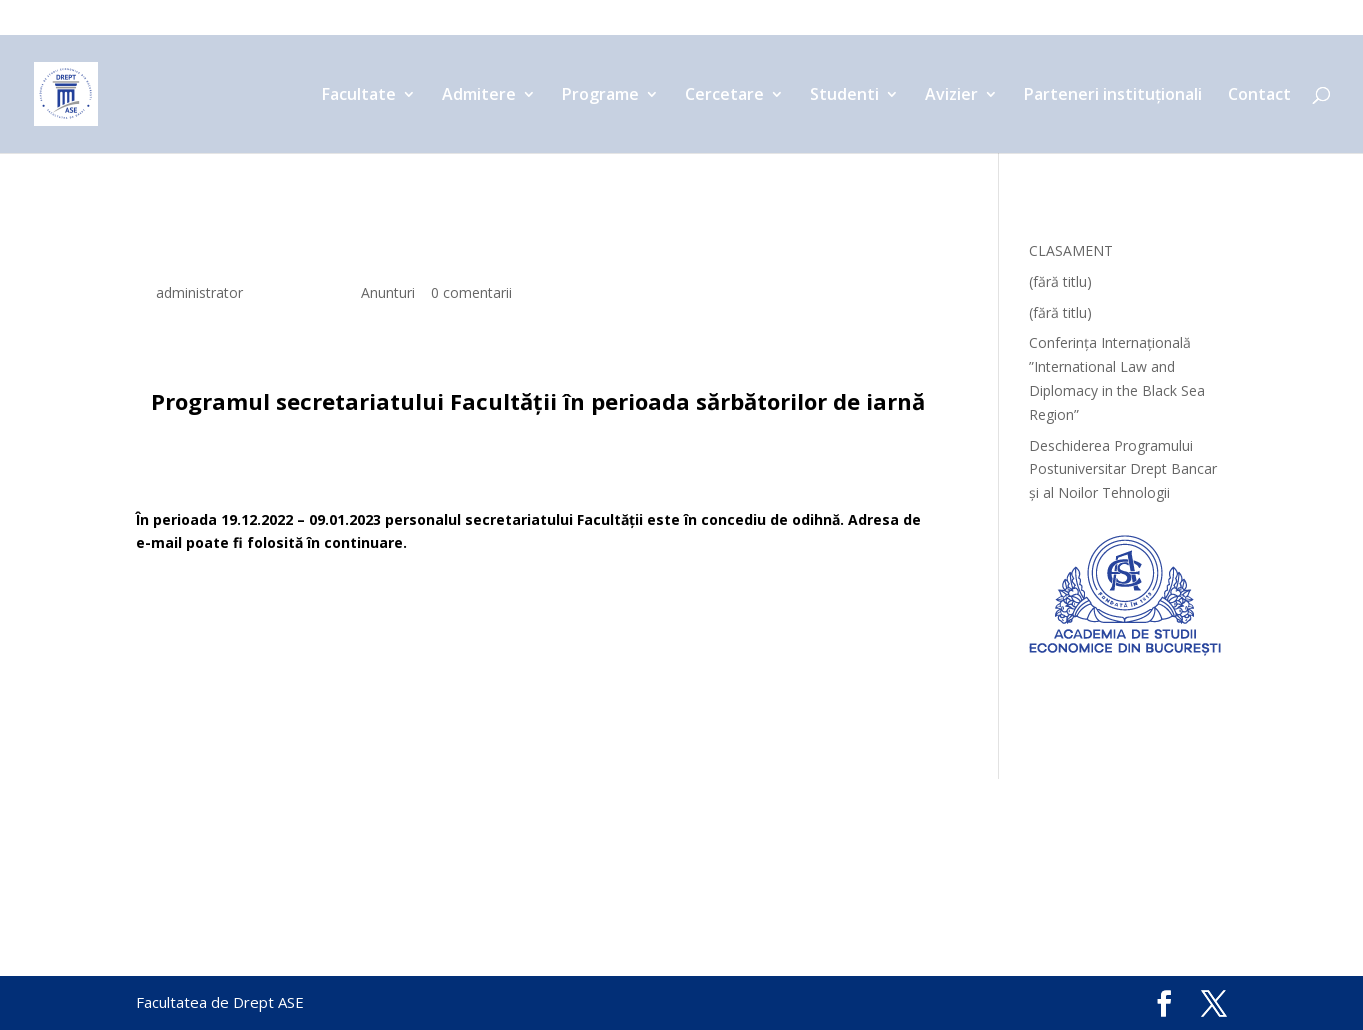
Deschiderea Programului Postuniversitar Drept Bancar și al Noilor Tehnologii (1123, 469)
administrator (199, 292)
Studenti (835, 19)
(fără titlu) (1060, 281)
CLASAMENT (1071, 250)
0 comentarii (471, 292)
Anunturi (388, 292)
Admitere (518, 19)
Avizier (928, 19)
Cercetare (732, 19)
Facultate (413, 19)
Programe (624, 19)
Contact (1198, 19)
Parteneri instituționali (1070, 19)
